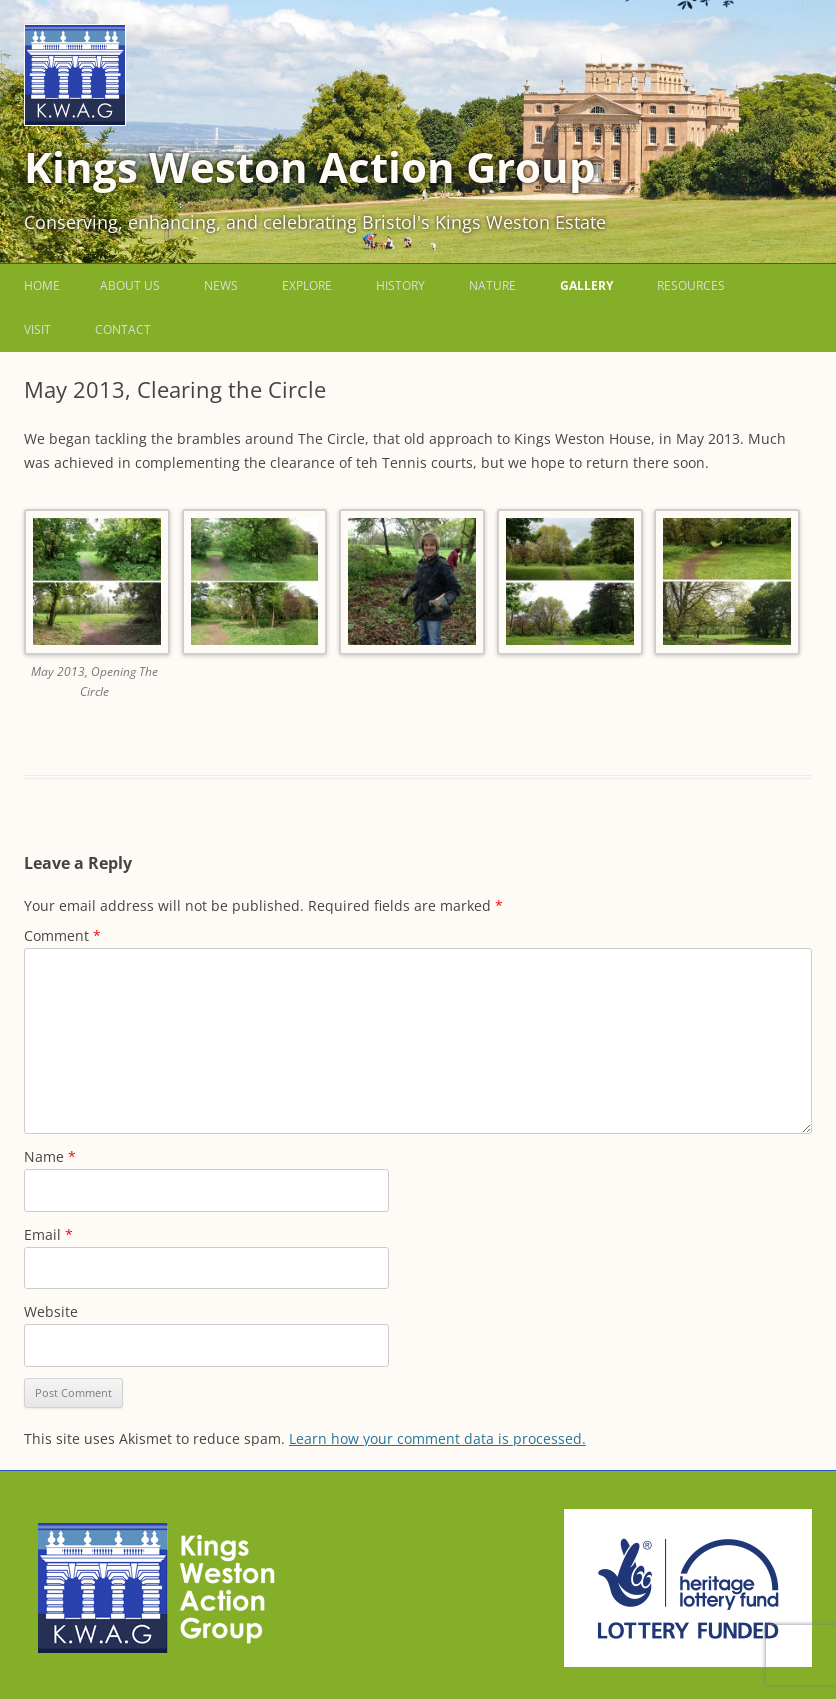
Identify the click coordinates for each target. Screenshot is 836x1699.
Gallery (586, 285)
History (400, 285)
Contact (123, 329)
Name (50, 1156)
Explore (307, 285)
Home (42, 285)
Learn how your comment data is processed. (437, 1438)
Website (51, 1311)
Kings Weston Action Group (310, 166)
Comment (62, 935)
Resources (691, 285)
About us (130, 285)
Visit (37, 329)
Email (48, 1234)
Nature (492, 285)
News (221, 285)
